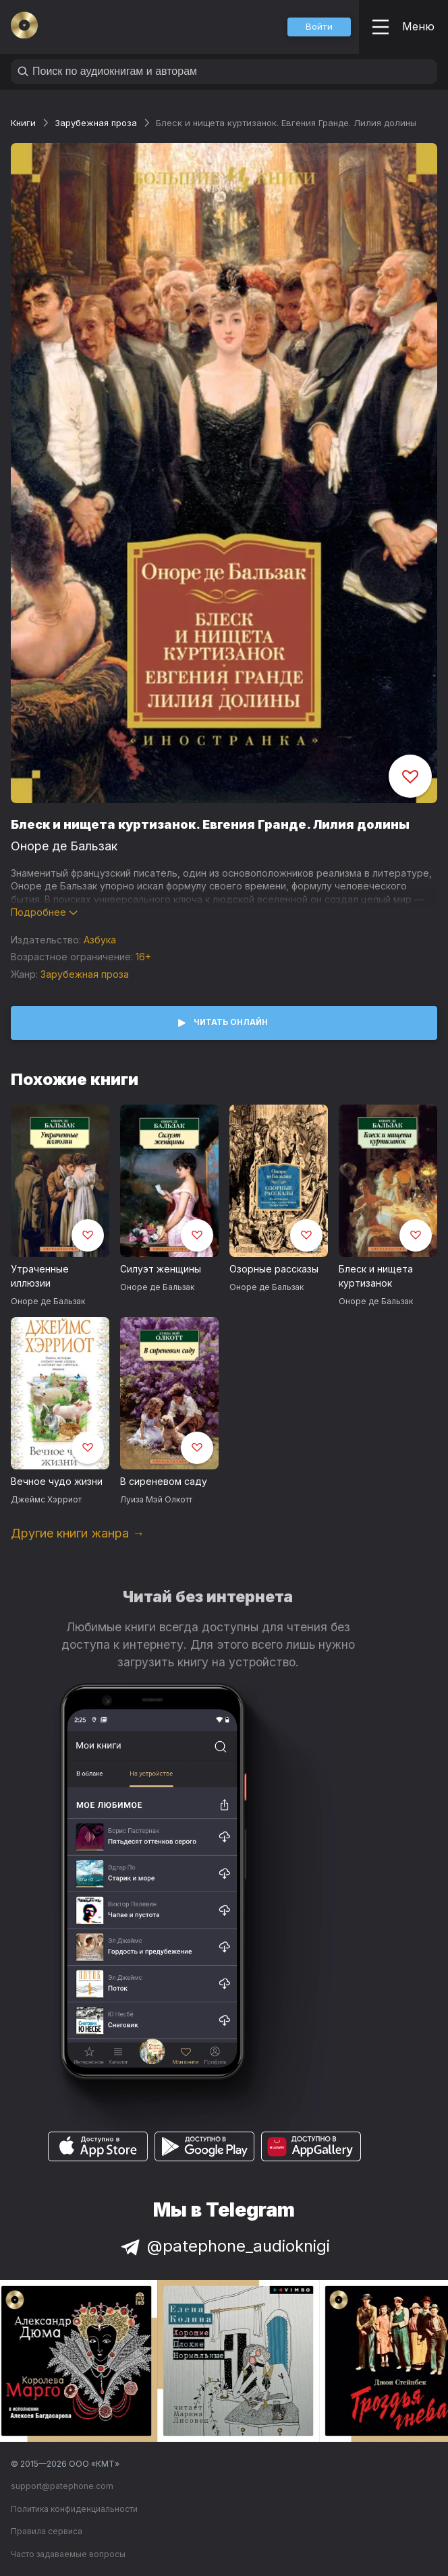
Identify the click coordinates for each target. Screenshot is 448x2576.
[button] (319, 27)
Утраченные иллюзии (40, 1276)
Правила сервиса (46, 2531)
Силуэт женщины (160, 1269)
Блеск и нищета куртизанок (376, 1276)
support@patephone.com (62, 2486)
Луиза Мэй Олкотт (156, 1499)
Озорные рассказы (273, 1269)
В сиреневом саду (163, 1481)
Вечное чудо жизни (57, 1481)
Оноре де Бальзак (64, 846)
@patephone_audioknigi (224, 2246)
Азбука (100, 939)
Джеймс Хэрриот (46, 1499)
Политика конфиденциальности (74, 2509)
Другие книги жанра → (77, 1533)
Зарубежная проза (96, 122)
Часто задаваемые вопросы (68, 2554)
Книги (23, 122)
